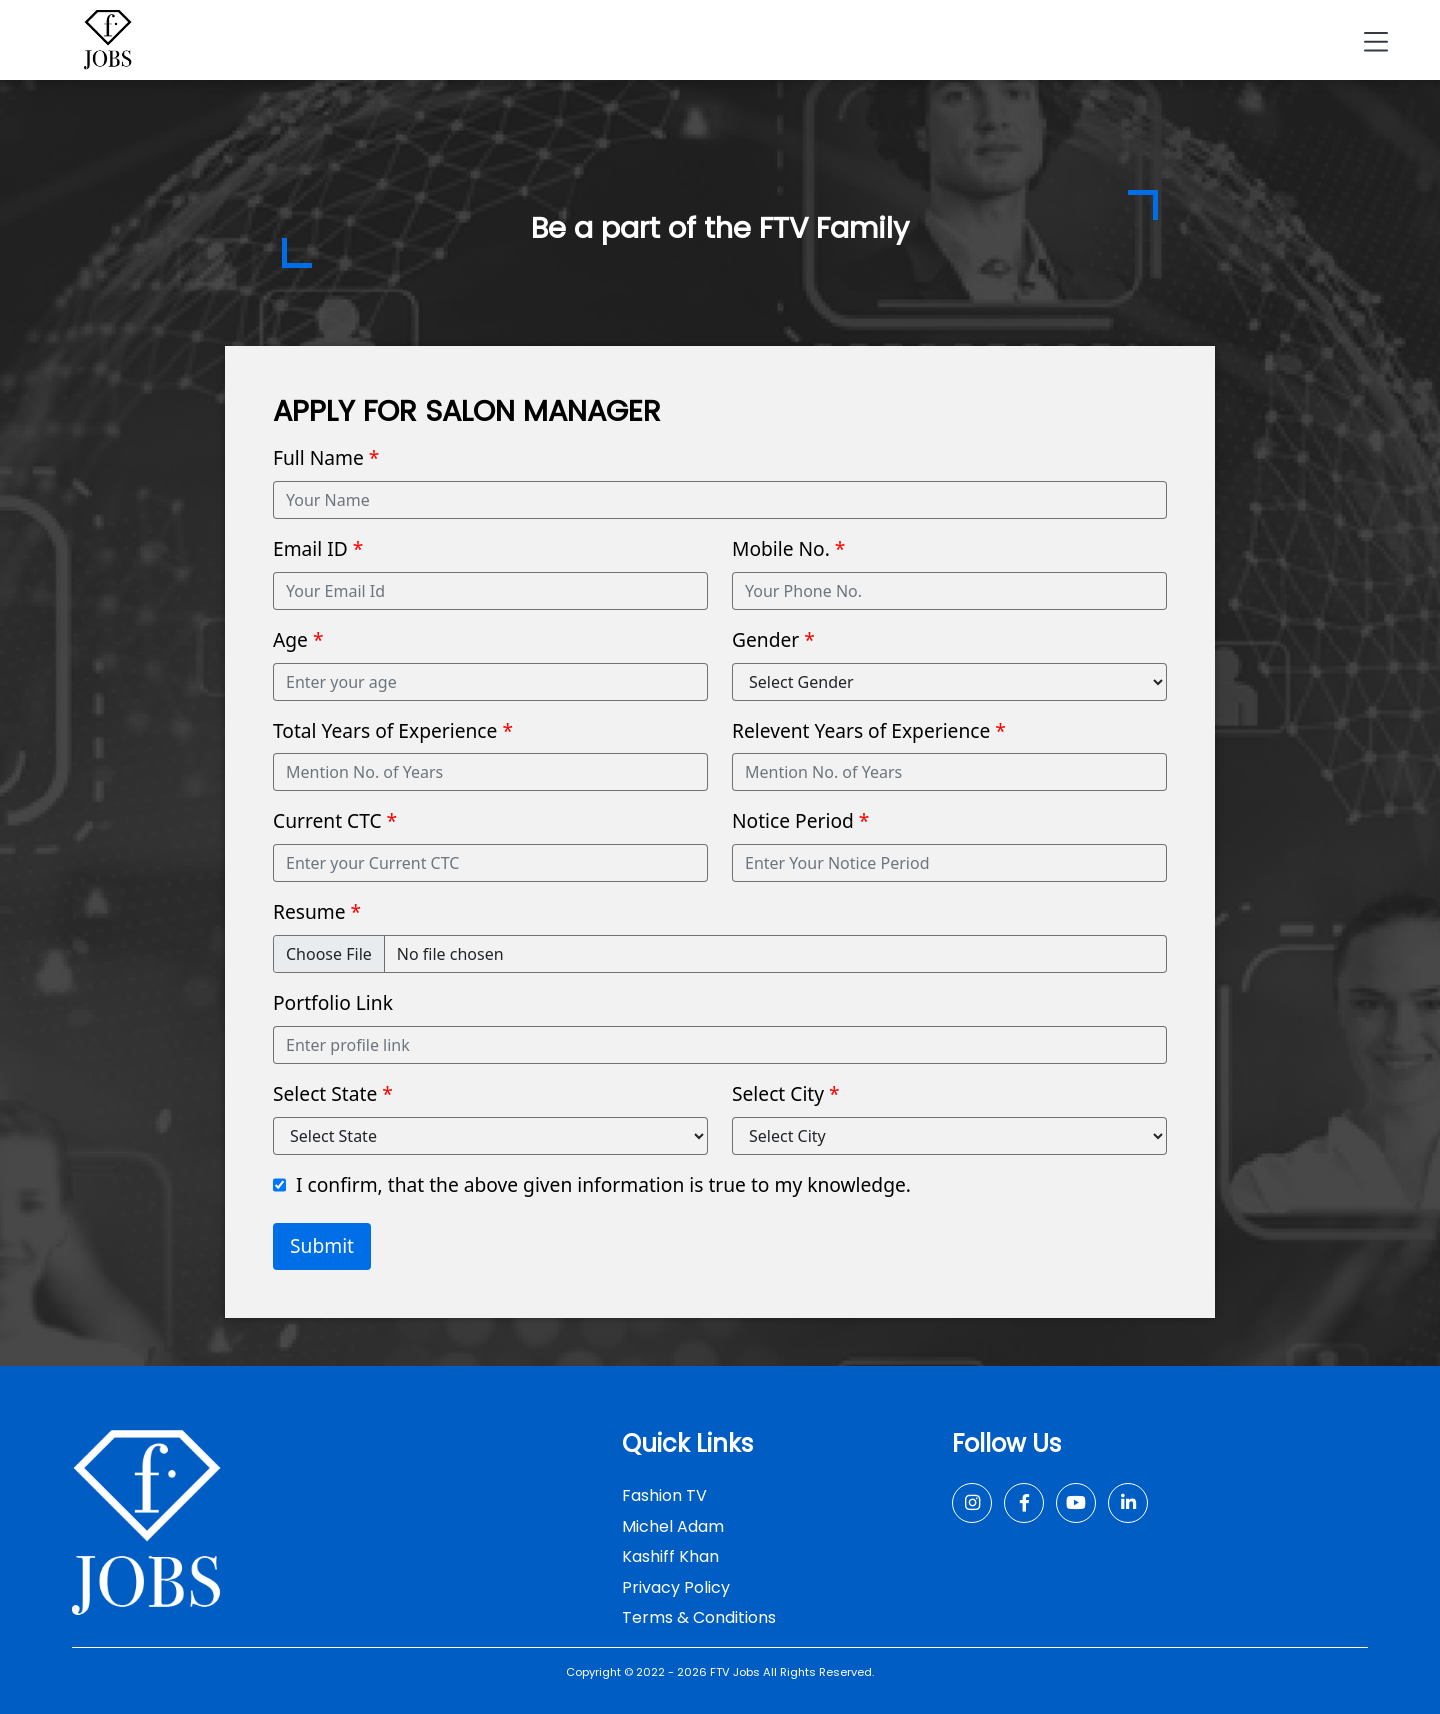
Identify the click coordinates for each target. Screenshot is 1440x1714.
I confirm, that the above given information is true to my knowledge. (603, 1184)
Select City (786, 1093)
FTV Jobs (735, 1672)
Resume (317, 911)
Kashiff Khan (670, 1556)
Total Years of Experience (393, 730)
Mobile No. (788, 548)
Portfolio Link (333, 1002)
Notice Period (800, 820)
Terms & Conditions (699, 1617)
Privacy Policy (676, 1587)
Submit (322, 1245)
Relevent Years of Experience (869, 730)
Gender (773, 639)
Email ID (318, 548)
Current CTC (335, 820)
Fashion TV (664, 1495)
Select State (333, 1093)
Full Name (326, 457)
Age (298, 639)
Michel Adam (673, 1526)
